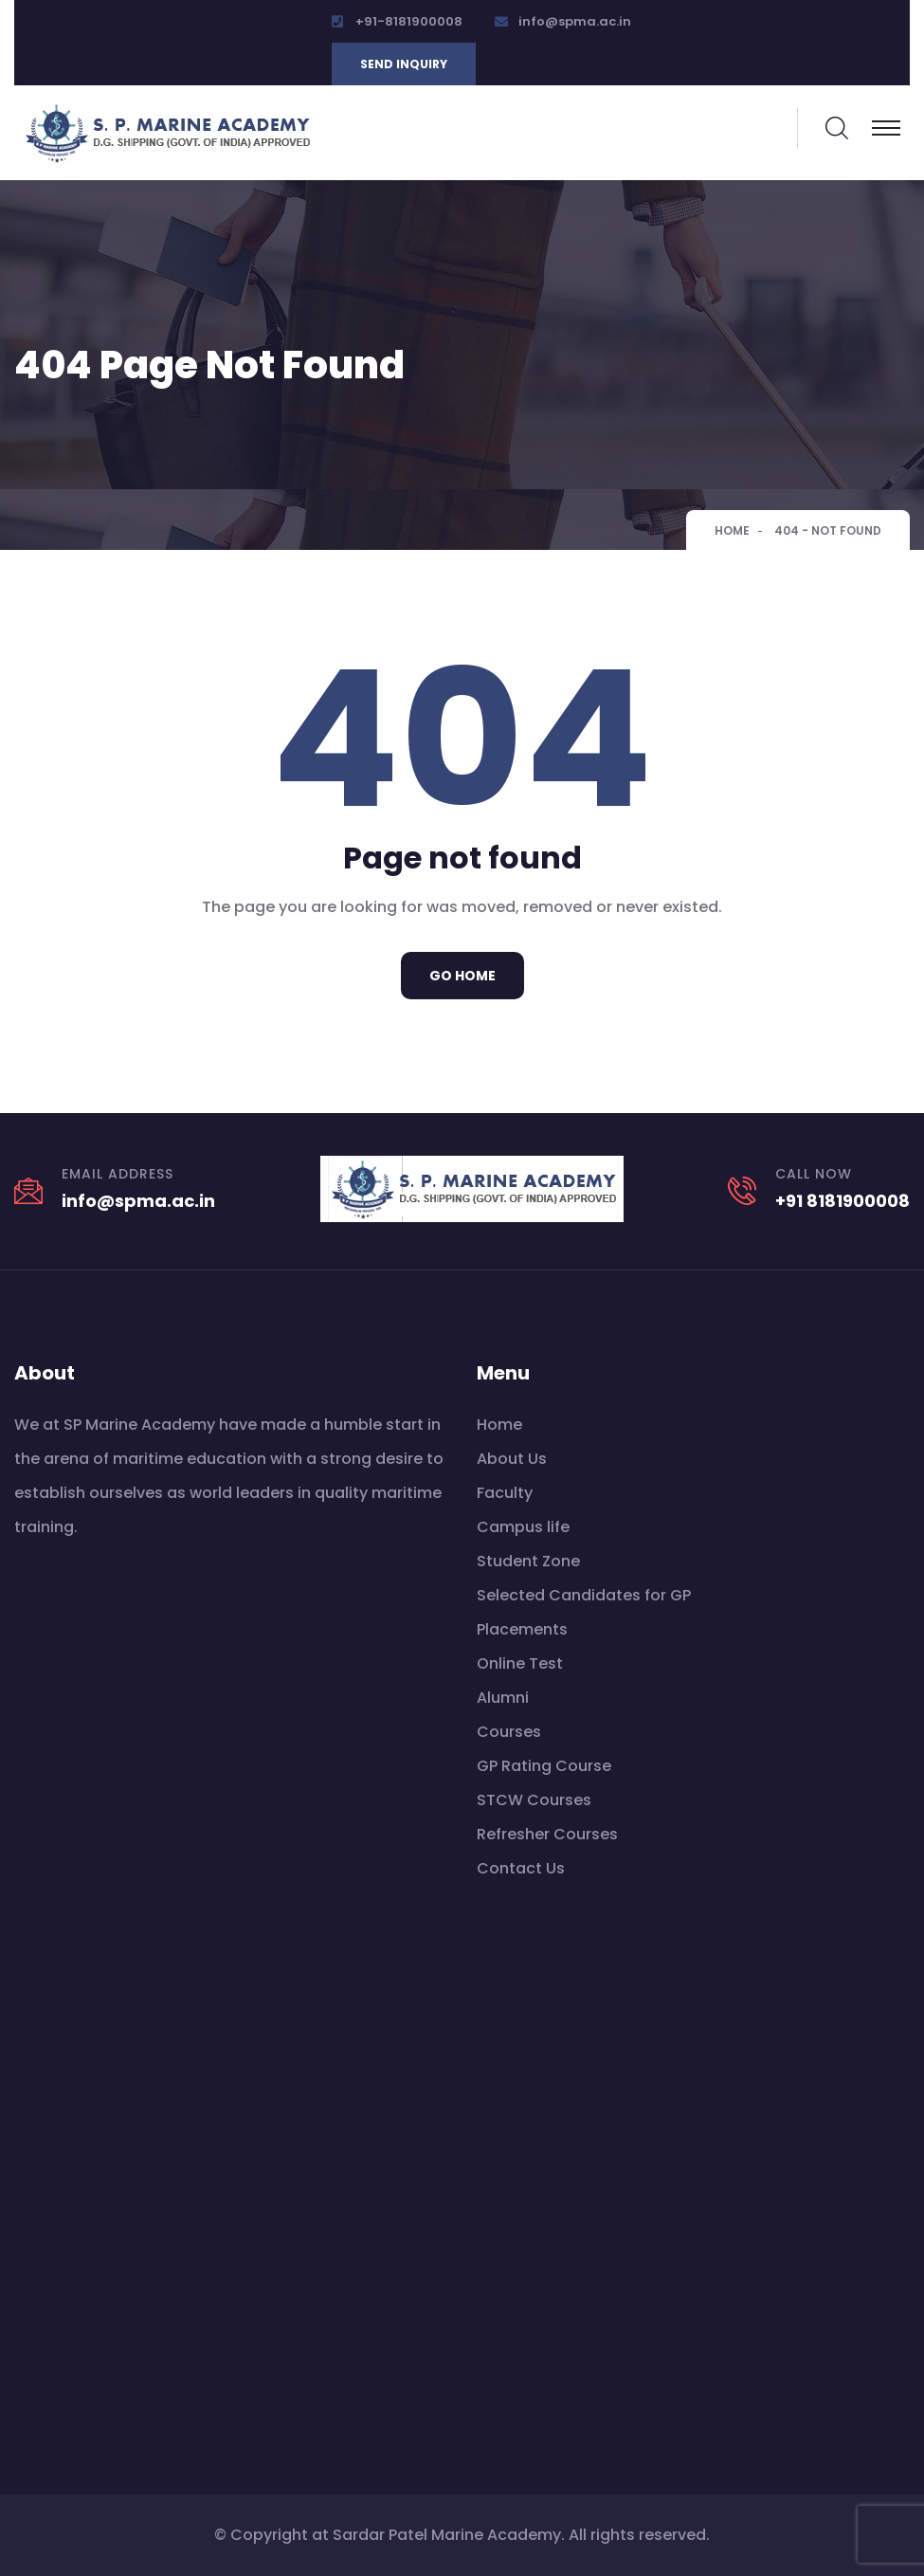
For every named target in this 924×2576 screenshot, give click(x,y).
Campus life (523, 1527)
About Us (512, 1459)
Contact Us (521, 1868)
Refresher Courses (547, 1834)
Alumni (503, 1697)
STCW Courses (534, 1800)
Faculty (505, 1493)
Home (732, 530)
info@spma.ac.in (574, 21)
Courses (509, 1732)
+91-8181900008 (408, 21)
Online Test (520, 1663)
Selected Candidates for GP (584, 1595)
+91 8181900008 (842, 1201)
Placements (522, 1629)
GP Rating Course (544, 1766)
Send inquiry (403, 64)
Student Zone (528, 1561)
